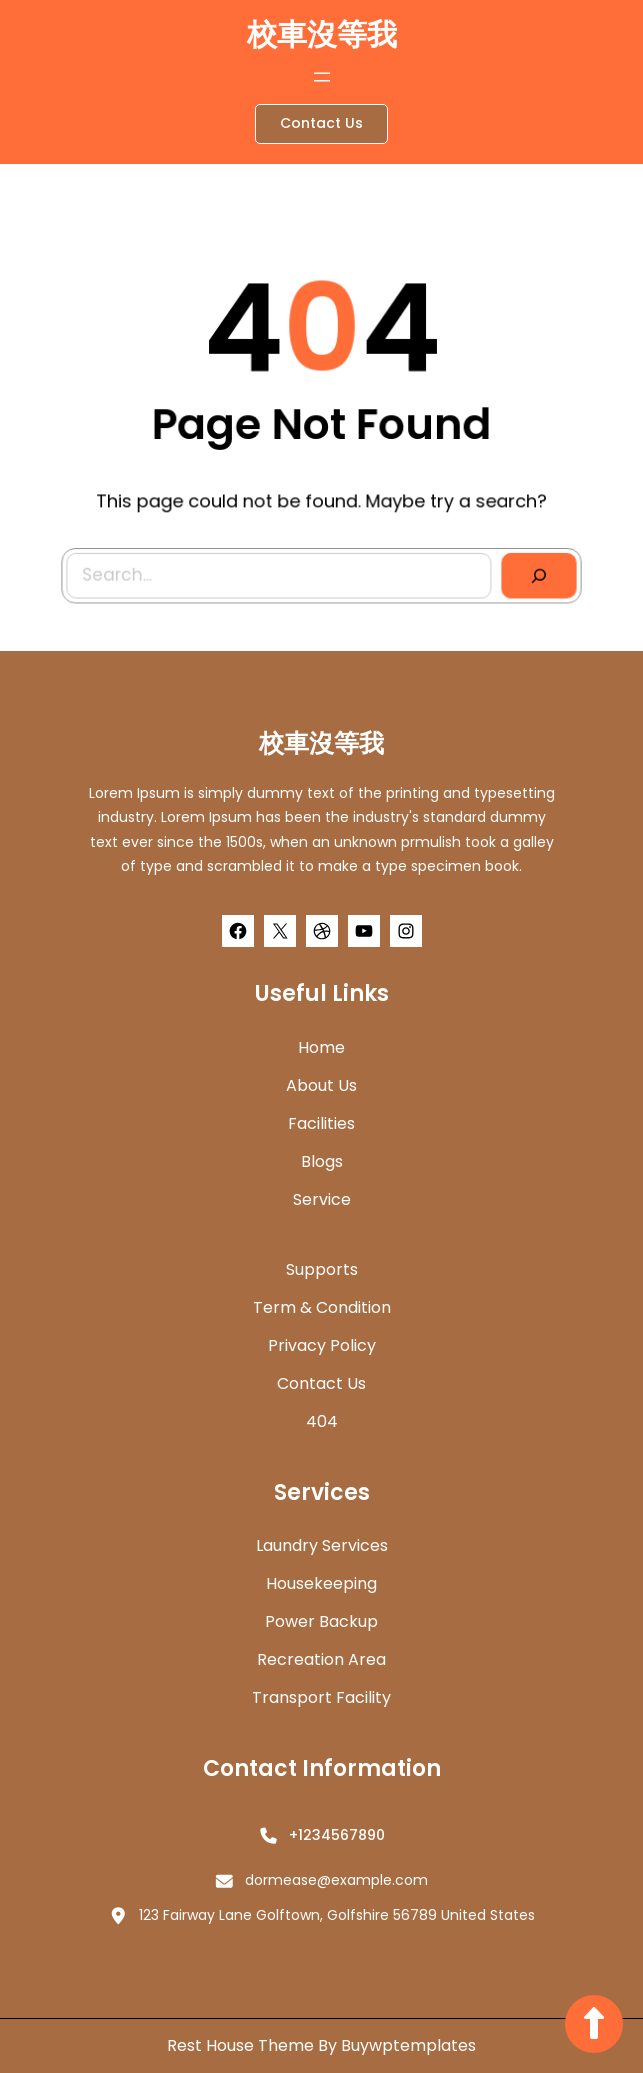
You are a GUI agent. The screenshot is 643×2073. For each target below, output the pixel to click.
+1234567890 (337, 1835)
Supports (322, 1269)
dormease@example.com (336, 1880)
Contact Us (321, 123)
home (321, 1047)
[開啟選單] (322, 77)
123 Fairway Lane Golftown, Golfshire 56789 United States (337, 1915)
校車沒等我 (322, 35)
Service (322, 1199)
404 (322, 1421)
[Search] (534, 573)
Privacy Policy (322, 1345)
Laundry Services (322, 1545)
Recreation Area (321, 1659)
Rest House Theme (242, 2045)
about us (321, 1085)
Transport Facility (321, 1697)
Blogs (322, 1161)
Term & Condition (322, 1307)
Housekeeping (321, 1583)
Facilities (321, 1123)
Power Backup (321, 1621)
